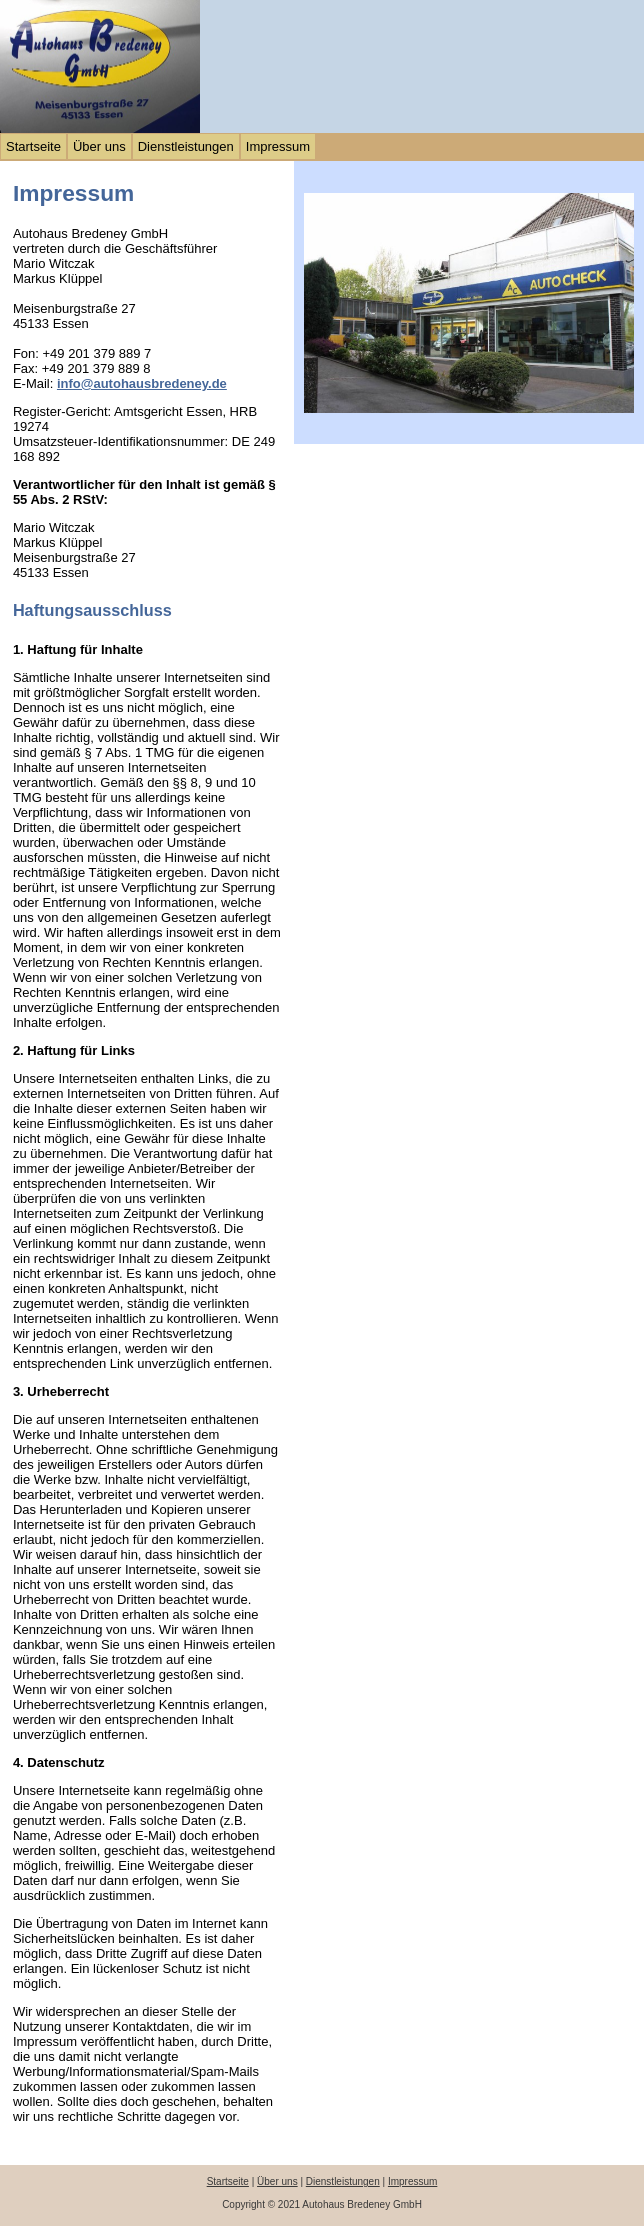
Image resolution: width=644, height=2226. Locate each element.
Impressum (278, 146)
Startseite (33, 146)
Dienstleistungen (186, 146)
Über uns (99, 146)
